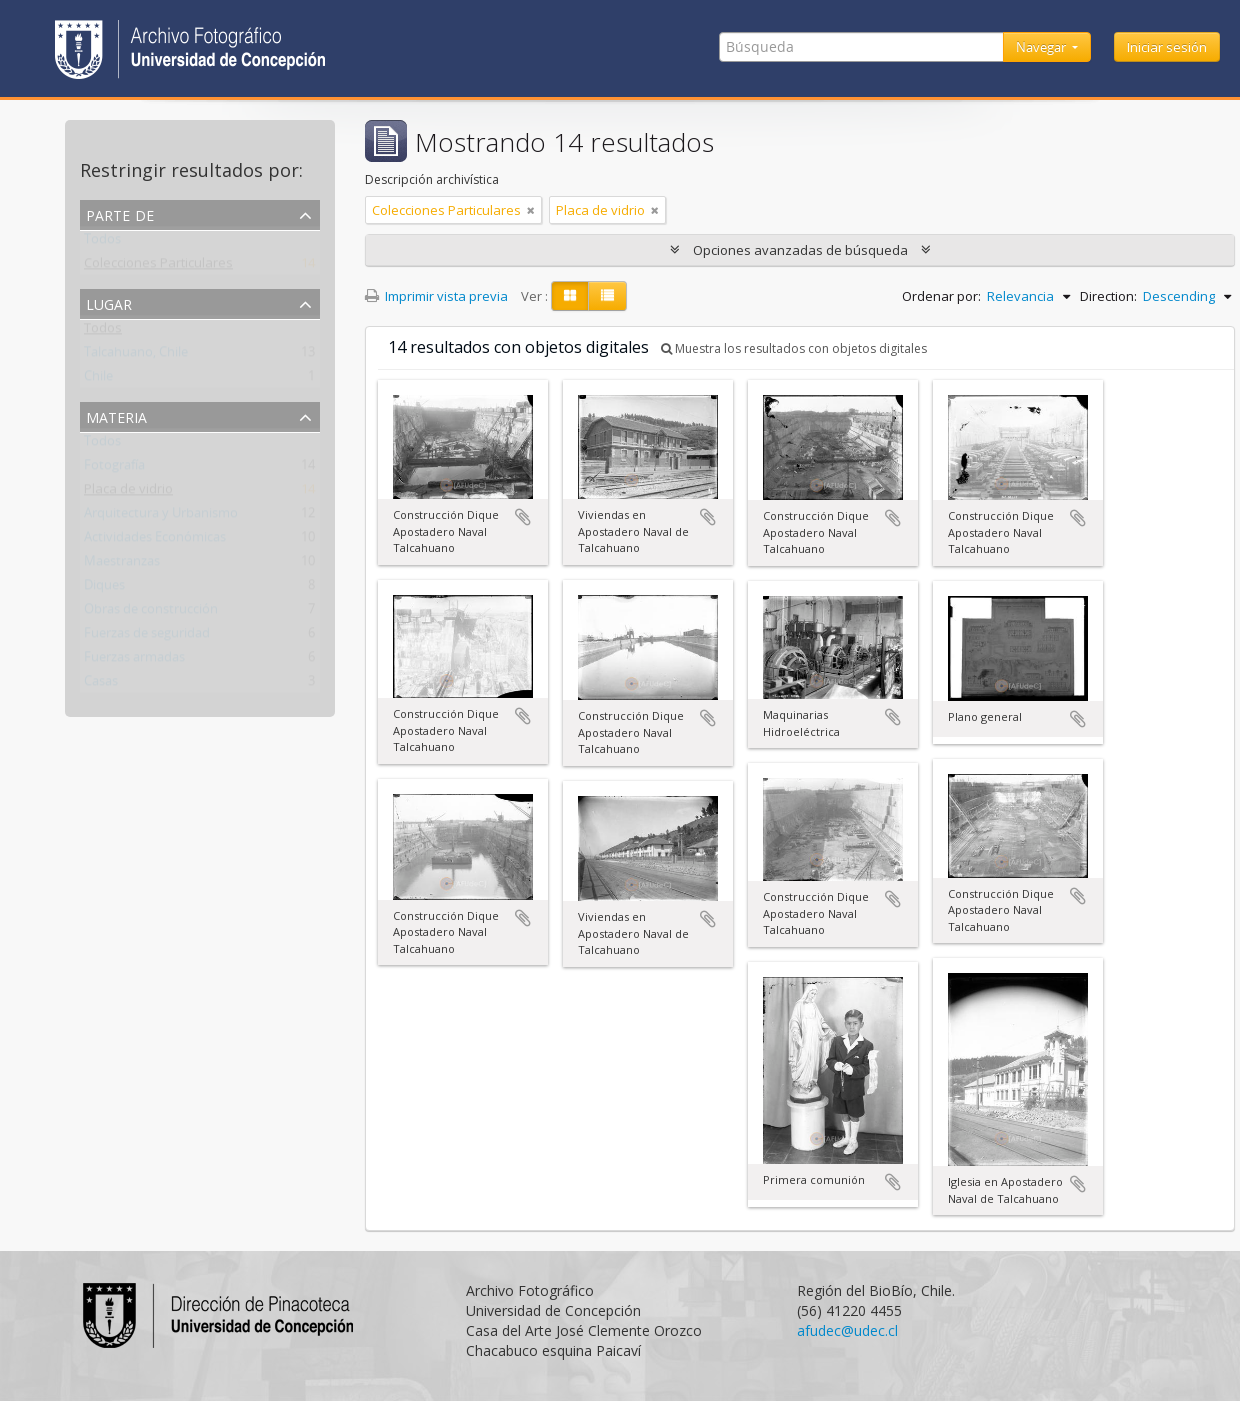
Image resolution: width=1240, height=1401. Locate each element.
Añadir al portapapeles (523, 517)
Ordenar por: (941, 296)
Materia (116, 415)
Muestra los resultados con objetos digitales (794, 348)
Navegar (1042, 47)
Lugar (109, 302)
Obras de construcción (151, 613)
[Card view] (570, 296)
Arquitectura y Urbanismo (161, 517)
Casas (101, 685)
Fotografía (114, 469)
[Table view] (607, 296)
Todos (102, 243)
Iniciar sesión (1167, 47)
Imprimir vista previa (436, 296)
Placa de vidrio (128, 493)
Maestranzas (122, 565)
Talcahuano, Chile (136, 356)
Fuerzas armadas (134, 661)
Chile (98, 380)
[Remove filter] (531, 210)
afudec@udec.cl (847, 1330)
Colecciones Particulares (158, 267)
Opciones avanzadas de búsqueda (800, 250)
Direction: (1108, 296)
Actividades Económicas (155, 541)
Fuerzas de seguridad (147, 637)
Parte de (120, 213)
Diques (104, 589)
